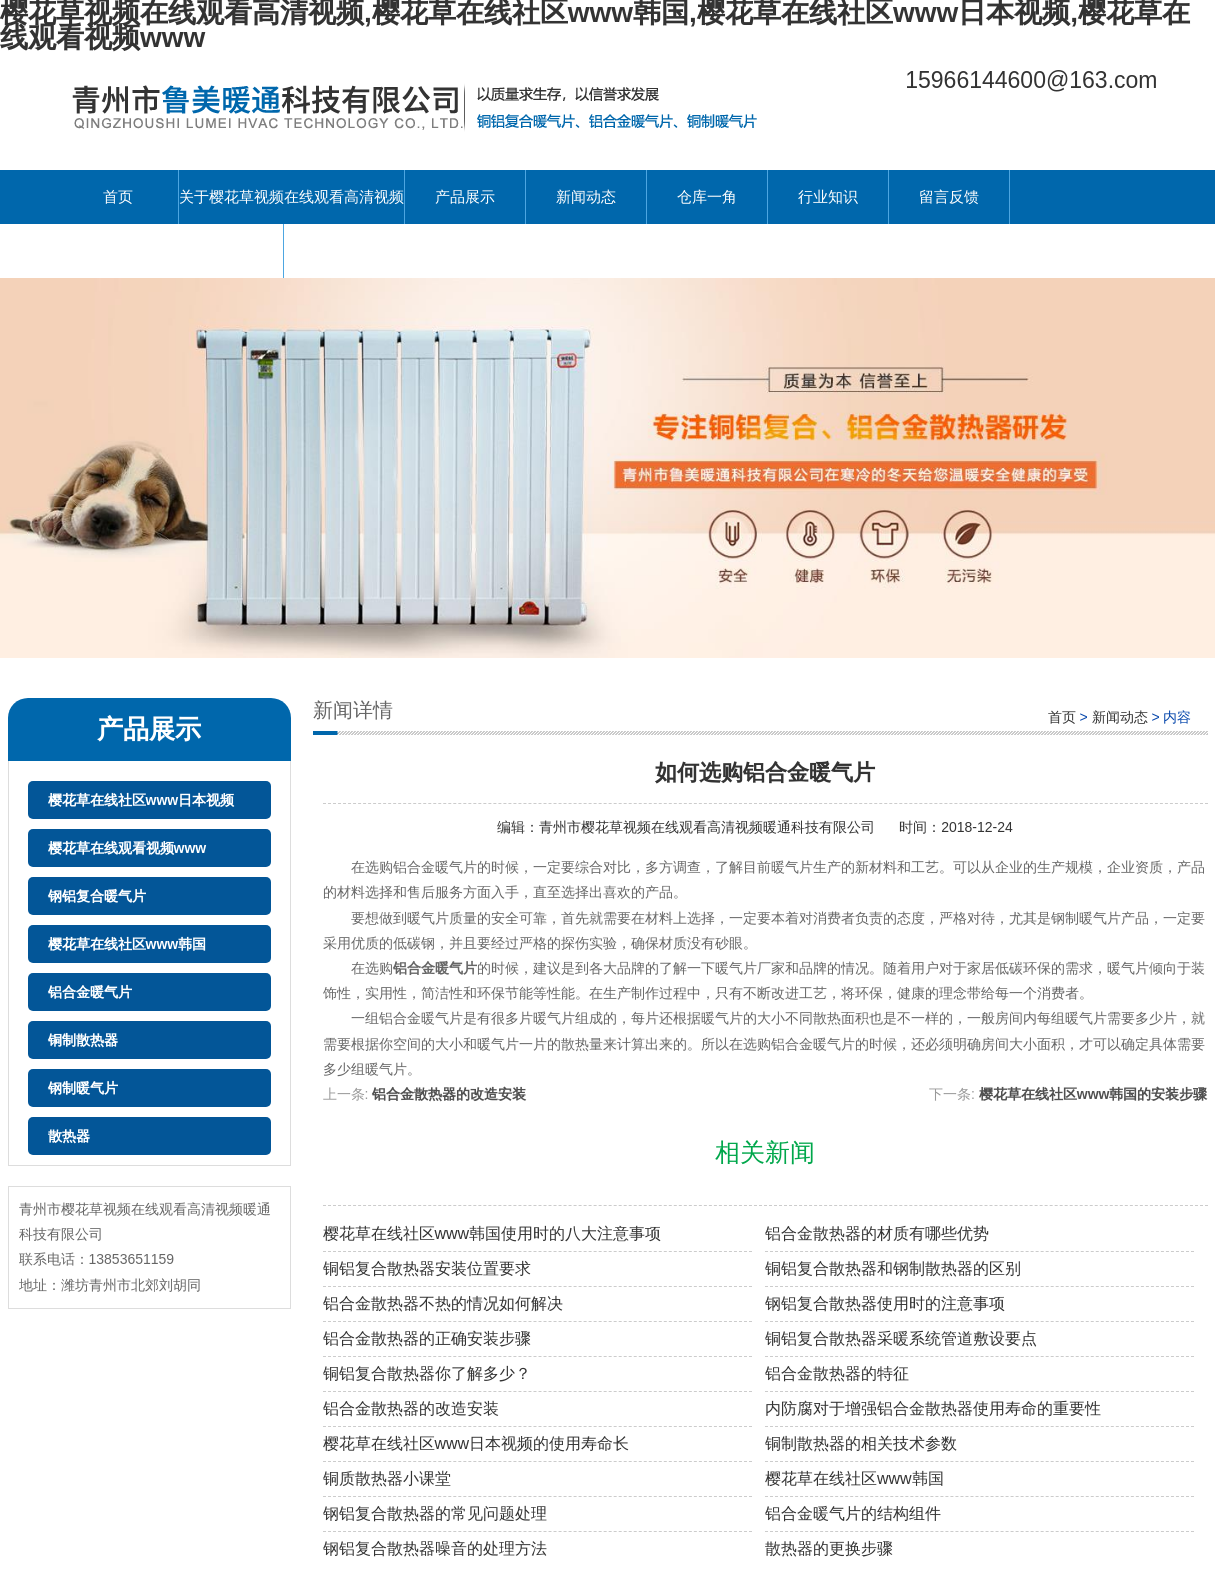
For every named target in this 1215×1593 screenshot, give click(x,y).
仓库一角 (707, 196)
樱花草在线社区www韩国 (127, 944)
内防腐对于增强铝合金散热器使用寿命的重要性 (933, 1408)
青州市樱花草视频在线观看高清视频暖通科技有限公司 (709, 827)
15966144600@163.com (1031, 80)
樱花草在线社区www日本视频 (141, 800)
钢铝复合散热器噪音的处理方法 (435, 1548)
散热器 (69, 1136)
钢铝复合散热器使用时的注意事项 (885, 1303)
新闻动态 (586, 196)
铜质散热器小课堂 (387, 1478)
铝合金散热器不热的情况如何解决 (443, 1303)
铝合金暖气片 (90, 992)
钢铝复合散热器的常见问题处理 (435, 1513)
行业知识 (828, 196)
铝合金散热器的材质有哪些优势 (877, 1233)
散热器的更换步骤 (829, 1548)
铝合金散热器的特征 (837, 1373)
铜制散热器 (83, 1040)
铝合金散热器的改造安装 (449, 1094)
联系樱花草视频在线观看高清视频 (170, 250)
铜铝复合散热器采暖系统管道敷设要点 (901, 1338)
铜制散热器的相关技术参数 (861, 1443)
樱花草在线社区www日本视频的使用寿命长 (476, 1443)
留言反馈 (949, 196)
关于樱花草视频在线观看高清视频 (291, 196)
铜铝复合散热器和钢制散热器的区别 (893, 1268)
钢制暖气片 (83, 1088)
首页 (118, 196)
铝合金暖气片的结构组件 (853, 1513)
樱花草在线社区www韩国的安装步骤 (1093, 1094)
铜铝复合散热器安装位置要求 (427, 1268)
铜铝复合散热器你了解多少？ (427, 1373)
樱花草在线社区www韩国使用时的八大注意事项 (492, 1233)
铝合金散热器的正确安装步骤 (427, 1338)
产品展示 (465, 196)
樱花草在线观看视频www (127, 848)
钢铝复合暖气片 (97, 896)
